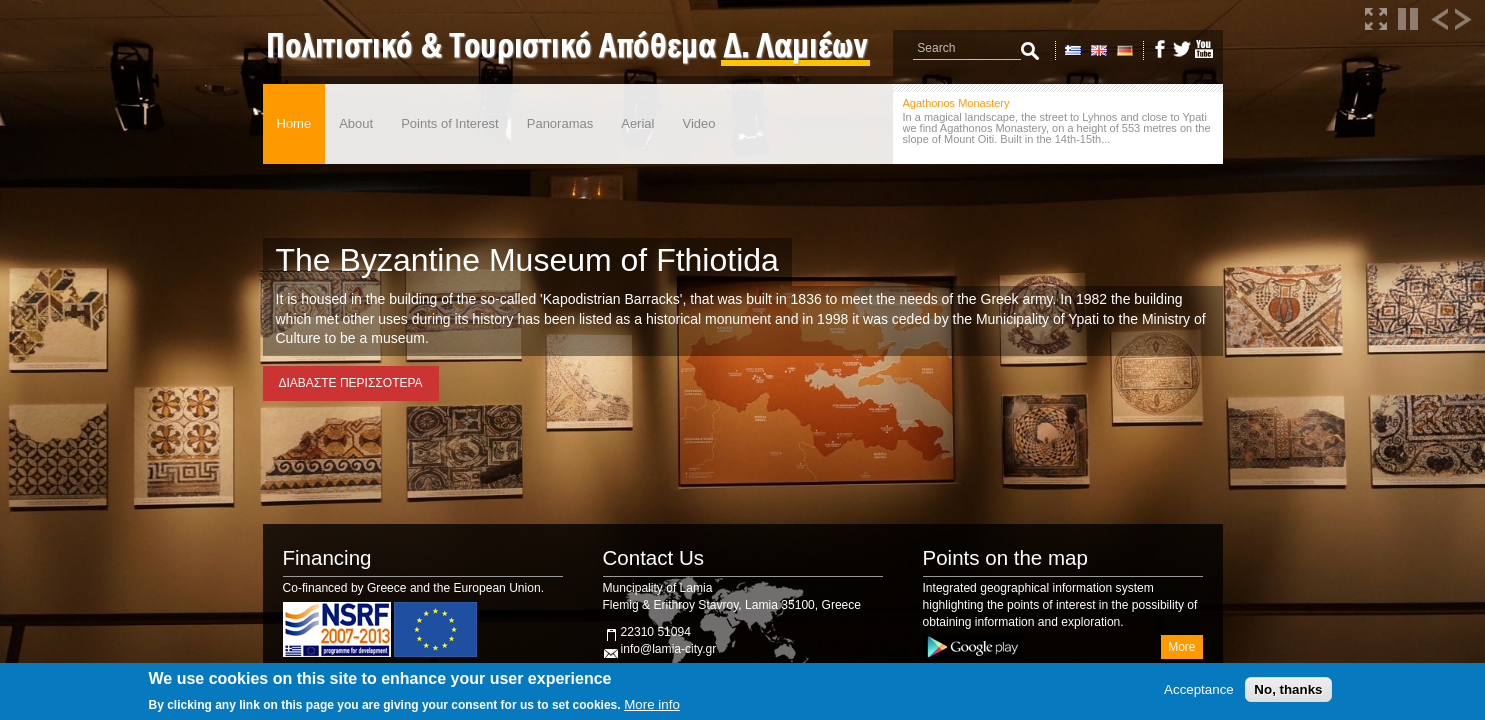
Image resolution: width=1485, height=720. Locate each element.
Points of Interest (450, 123)
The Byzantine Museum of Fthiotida (527, 260)
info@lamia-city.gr (669, 649)
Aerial (637, 123)
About (356, 123)
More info (652, 704)
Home (294, 123)
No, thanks (1288, 689)
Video (698, 123)
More (1181, 647)
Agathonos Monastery (956, 103)
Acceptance (1199, 689)
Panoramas (560, 123)
